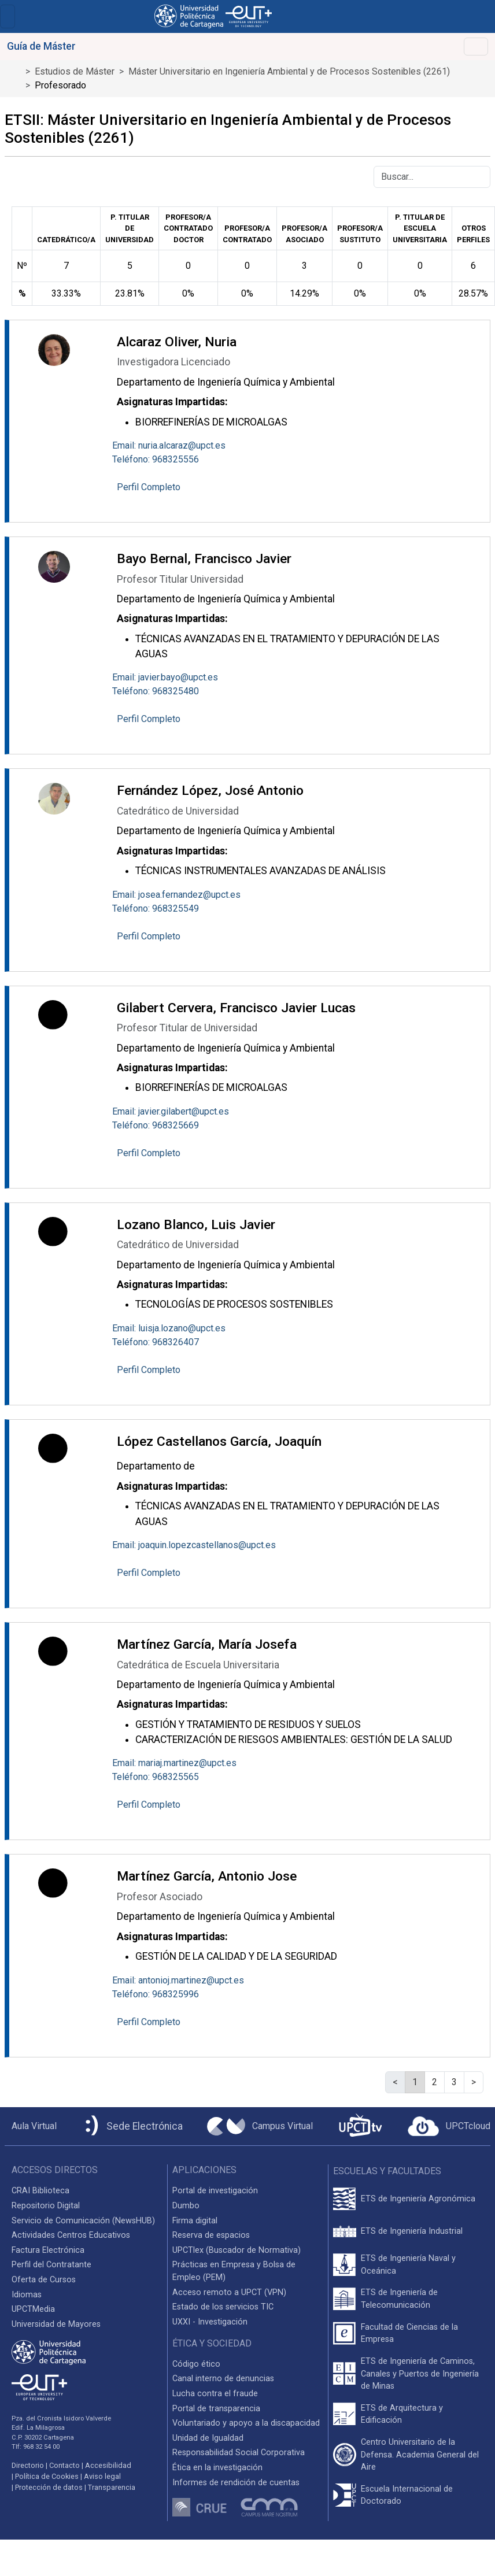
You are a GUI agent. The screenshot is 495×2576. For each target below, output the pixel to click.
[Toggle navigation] (7, 16)
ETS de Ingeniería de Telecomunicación (399, 2299)
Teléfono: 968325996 (155, 1994)
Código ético (196, 2364)
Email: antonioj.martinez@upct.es (178, 1980)
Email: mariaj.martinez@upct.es (174, 1762)
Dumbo (186, 2206)
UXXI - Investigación (210, 2322)
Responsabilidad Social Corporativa (238, 2452)
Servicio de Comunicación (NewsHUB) (83, 2221)
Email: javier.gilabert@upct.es (170, 1111)
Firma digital (194, 2221)
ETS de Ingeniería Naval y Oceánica (408, 2264)
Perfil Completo (148, 487)
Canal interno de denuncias (223, 2378)
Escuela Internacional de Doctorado (407, 2495)
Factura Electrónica (48, 2250)
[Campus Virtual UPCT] (260, 2126)
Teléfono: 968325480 (155, 691)
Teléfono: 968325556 (155, 459)
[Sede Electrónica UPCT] (132, 2126)
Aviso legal (102, 2476)
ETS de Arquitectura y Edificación (402, 2414)
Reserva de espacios (211, 2235)
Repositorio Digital (46, 2206)
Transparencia (111, 2487)
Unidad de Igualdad (207, 2438)
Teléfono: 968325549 (155, 908)
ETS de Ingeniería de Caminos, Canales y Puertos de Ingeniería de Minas (420, 2373)
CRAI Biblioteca (40, 2191)
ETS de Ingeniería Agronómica (418, 2199)
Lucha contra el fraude (215, 2394)
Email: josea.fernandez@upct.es (176, 894)
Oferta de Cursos (44, 2280)
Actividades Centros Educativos (71, 2235)
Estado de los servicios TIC (223, 2307)
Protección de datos (49, 2487)
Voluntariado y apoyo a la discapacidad (246, 2423)
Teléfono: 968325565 (155, 1776)
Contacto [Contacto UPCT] (64, 2465)
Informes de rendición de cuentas (236, 2483)
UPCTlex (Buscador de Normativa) (236, 2250)
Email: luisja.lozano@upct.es (169, 1328)
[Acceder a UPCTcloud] (449, 2126)
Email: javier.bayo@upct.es (165, 677)
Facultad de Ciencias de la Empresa (409, 2333)
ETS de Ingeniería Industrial (412, 2231)
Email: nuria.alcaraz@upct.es (169, 445)
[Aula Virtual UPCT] (31, 2126)
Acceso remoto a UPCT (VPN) (229, 2292)
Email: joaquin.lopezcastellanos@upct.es (194, 1544)
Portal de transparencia (216, 2409)
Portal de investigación (215, 2191)
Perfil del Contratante (51, 2265)
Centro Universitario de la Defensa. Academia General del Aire (420, 2454)
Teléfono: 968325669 (155, 1125)
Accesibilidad (108, 2465)
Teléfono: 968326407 (155, 1342)
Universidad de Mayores (56, 2324)
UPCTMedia (33, 2309)
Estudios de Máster (74, 71)
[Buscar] (432, 177)
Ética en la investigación (217, 2468)
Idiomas (27, 2295)
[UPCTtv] (360, 2126)
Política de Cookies (47, 2476)
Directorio (28, 2465)
